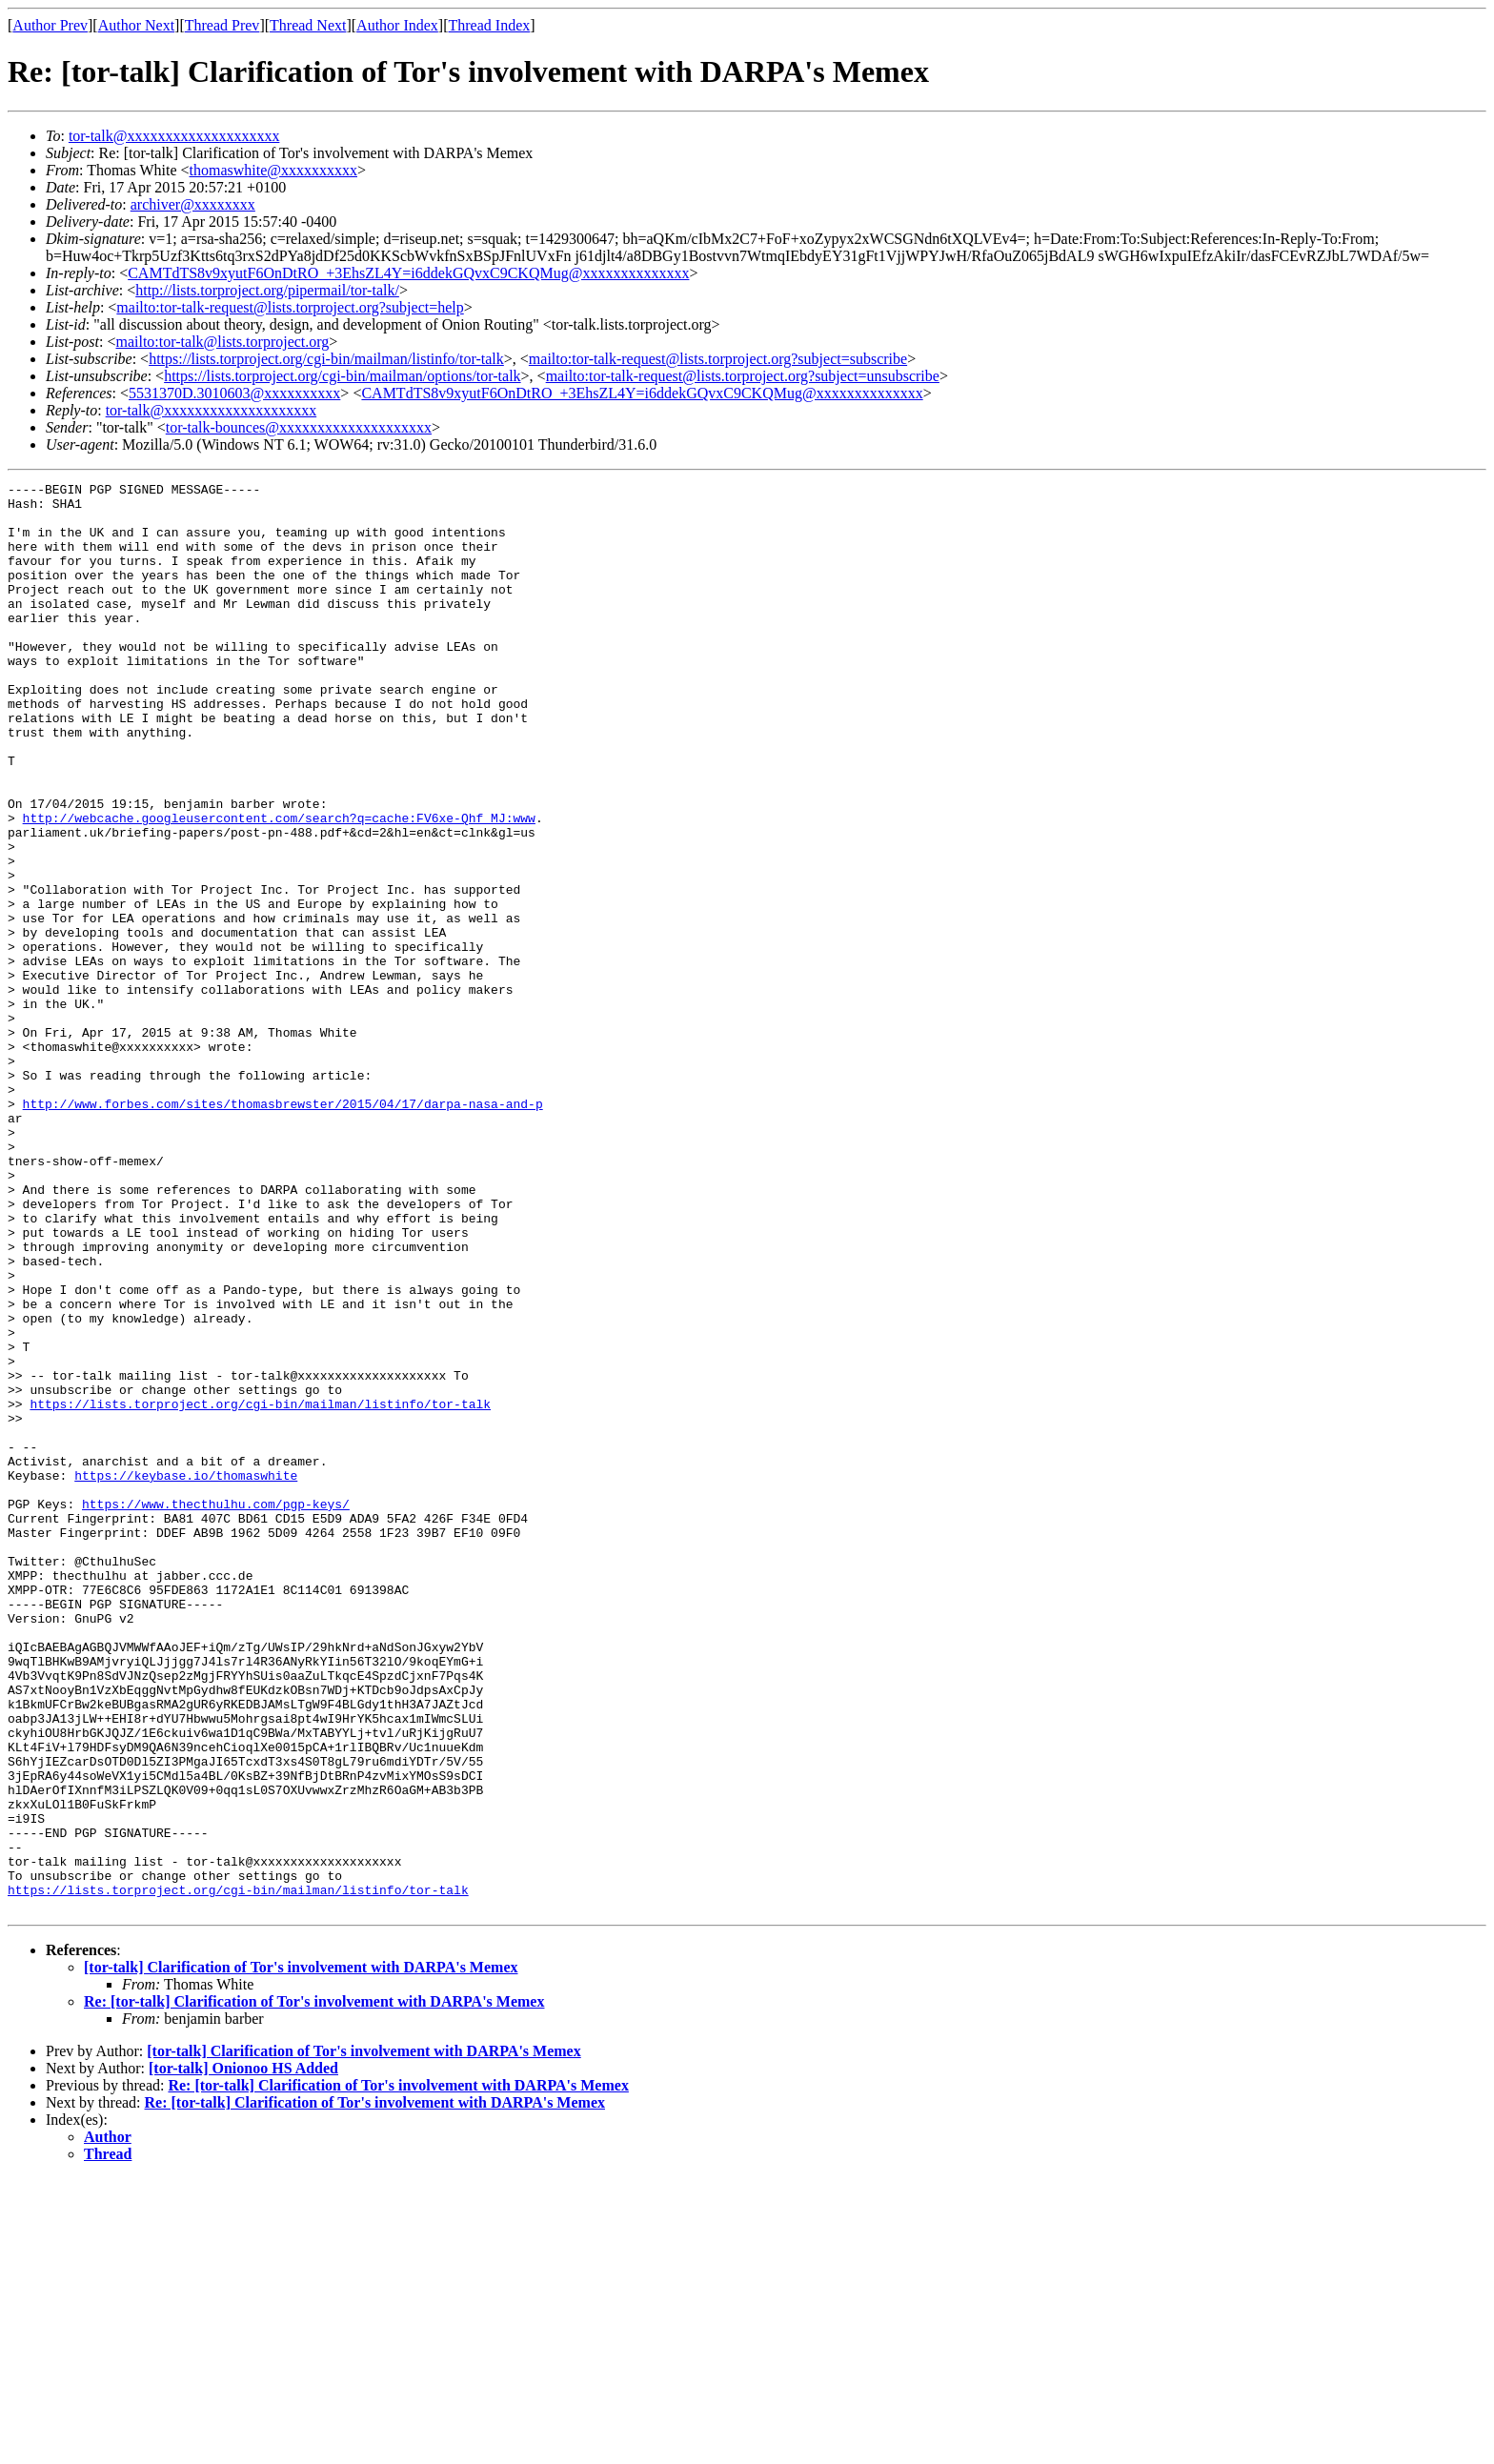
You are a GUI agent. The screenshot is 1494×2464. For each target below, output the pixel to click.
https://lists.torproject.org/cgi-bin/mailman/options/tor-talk (342, 376)
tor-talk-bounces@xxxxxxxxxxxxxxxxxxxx (299, 427)
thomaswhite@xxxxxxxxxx (274, 170)
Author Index (397, 25)
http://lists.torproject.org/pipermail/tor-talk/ (267, 290)
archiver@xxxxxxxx (193, 204)
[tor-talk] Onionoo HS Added (243, 2354)
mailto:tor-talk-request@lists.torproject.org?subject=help (289, 307)
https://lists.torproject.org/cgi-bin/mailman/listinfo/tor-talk (326, 359)
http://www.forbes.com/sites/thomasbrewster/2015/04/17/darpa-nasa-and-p (283, 1229)
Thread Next (308, 25)
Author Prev (50, 25)
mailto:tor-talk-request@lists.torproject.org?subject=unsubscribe (742, 376)
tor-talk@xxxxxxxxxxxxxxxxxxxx (174, 136)
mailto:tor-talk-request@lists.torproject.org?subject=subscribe (718, 359)
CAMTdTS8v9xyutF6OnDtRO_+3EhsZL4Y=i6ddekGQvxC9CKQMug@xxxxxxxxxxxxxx (408, 273)
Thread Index (490, 25)
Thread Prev (222, 25)
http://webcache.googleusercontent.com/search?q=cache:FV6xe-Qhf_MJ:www (279, 886)
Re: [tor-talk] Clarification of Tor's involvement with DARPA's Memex (314, 2287)
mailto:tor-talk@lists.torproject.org (222, 341)
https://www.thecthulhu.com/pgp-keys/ (216, 1709)
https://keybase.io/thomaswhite (185, 1675)
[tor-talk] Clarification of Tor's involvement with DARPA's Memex (300, 2253)
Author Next (136, 25)
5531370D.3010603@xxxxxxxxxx (234, 393)
